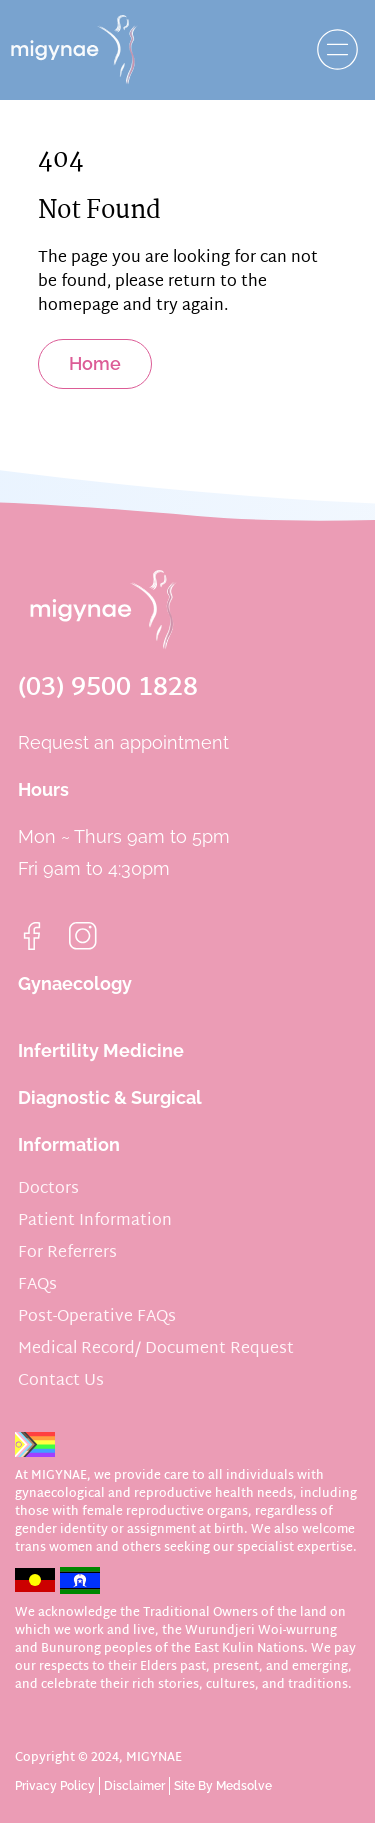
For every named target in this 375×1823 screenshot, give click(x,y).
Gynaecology (75, 983)
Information (69, 1144)
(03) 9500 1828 (108, 689)
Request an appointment (123, 742)
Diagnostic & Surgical (110, 1097)
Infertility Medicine (101, 1050)
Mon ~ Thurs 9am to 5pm (124, 836)
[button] (332, 49)
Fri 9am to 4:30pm (94, 868)
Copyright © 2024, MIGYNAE (98, 1758)
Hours (43, 789)
